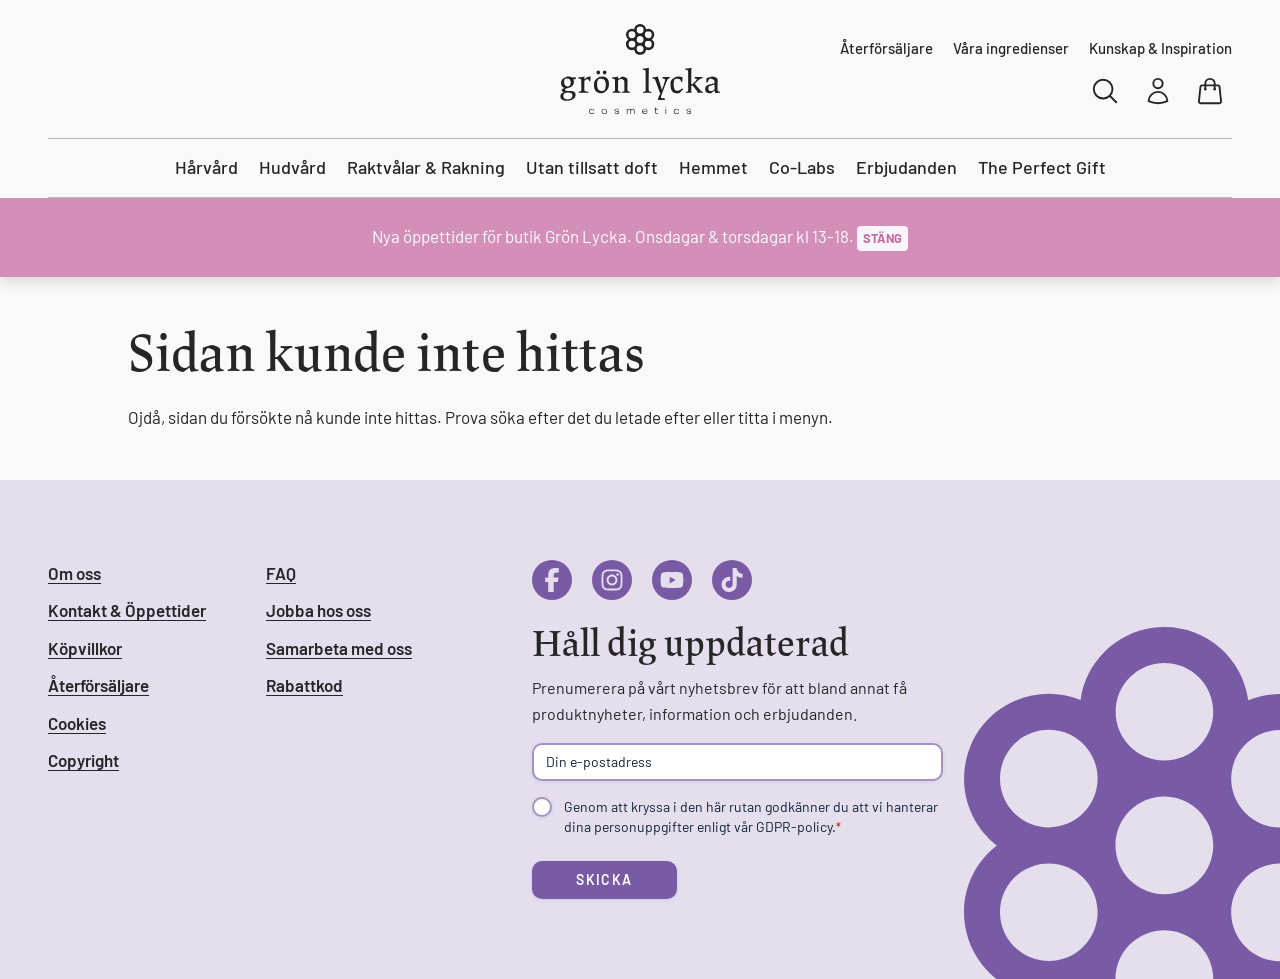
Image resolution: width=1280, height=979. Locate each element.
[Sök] (1106, 91)
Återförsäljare (886, 48)
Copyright (83, 760)
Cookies (77, 723)
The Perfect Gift (1042, 167)
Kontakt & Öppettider (127, 610)
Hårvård (206, 167)
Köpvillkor (85, 648)
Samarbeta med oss (339, 648)
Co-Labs (802, 167)
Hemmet (713, 167)
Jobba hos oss (318, 610)
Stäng (882, 238)
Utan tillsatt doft (592, 167)
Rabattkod (304, 685)
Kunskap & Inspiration (1160, 48)
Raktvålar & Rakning (426, 167)
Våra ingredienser (1011, 48)
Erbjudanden (906, 167)
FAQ (281, 573)
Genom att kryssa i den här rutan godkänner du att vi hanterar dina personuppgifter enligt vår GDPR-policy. (751, 817)
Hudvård (292, 167)
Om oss (74, 573)
